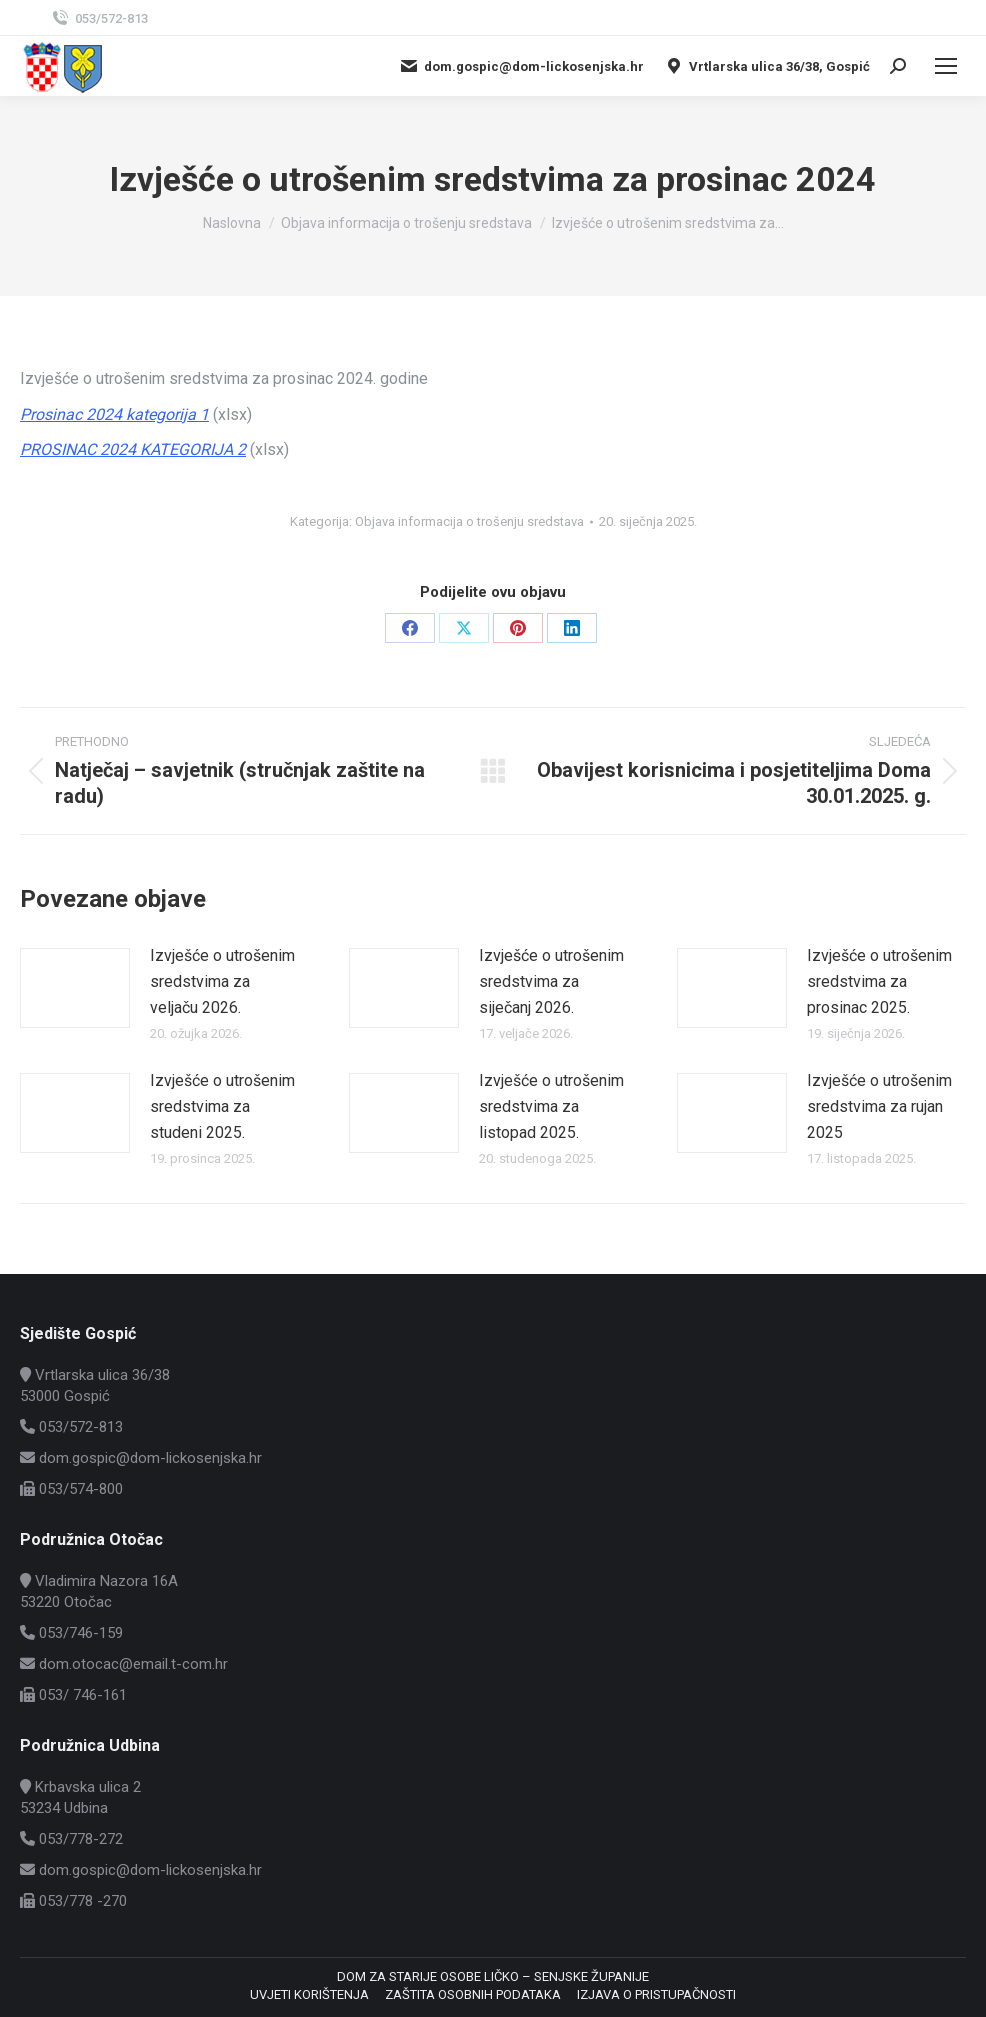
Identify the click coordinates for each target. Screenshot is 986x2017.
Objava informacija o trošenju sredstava (469, 521)
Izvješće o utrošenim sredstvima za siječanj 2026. (551, 981)
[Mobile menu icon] (946, 66)
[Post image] (75, 988)
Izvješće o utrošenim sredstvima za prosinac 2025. (879, 981)
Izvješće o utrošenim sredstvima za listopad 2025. (551, 1106)
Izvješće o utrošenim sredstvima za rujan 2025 (879, 1106)
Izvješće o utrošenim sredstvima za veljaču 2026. (222, 981)
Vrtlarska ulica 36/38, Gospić (767, 66)
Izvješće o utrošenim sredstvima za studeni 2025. (222, 1106)
